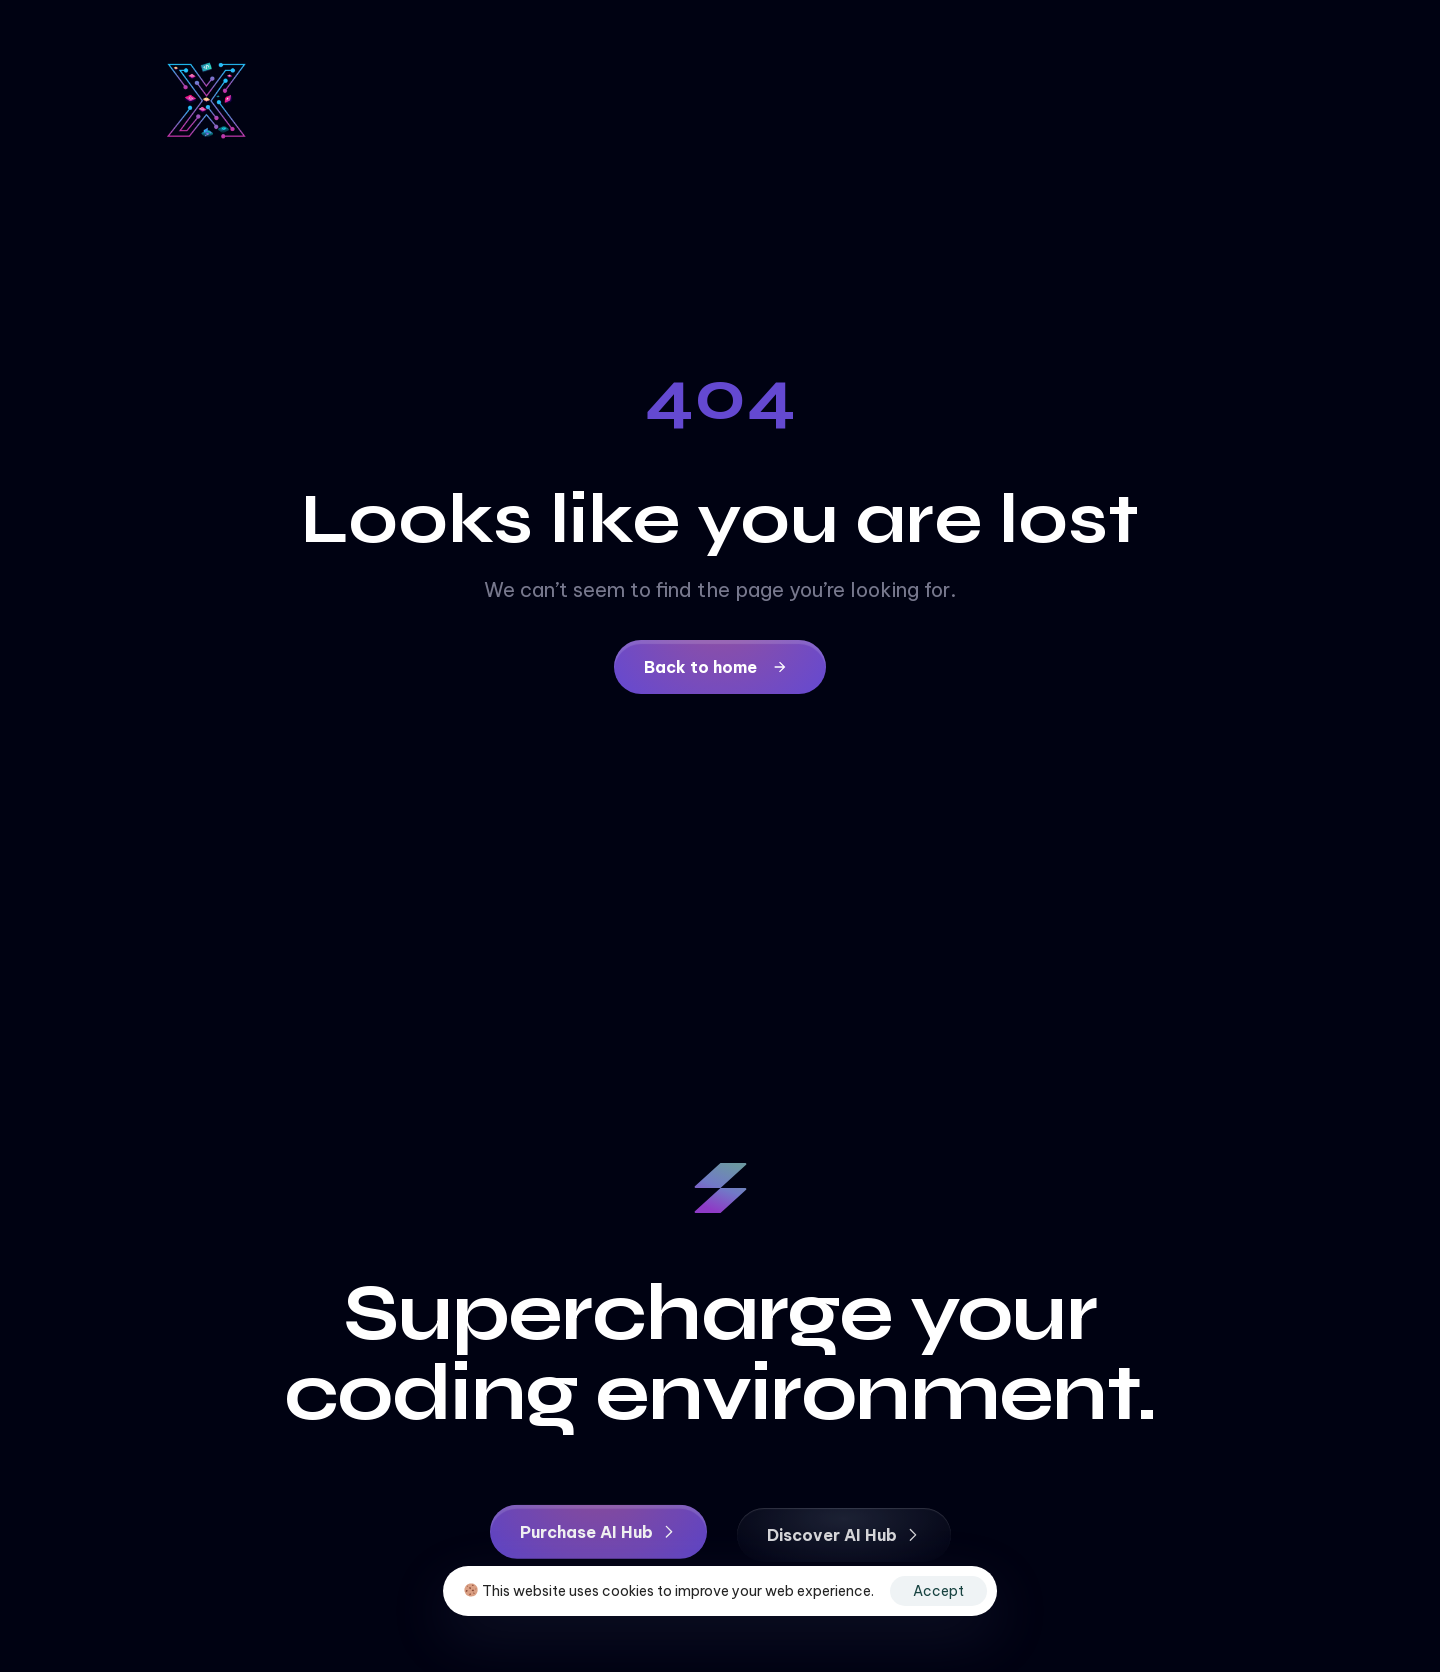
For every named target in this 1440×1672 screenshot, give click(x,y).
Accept (938, 1591)
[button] (598, 1535)
